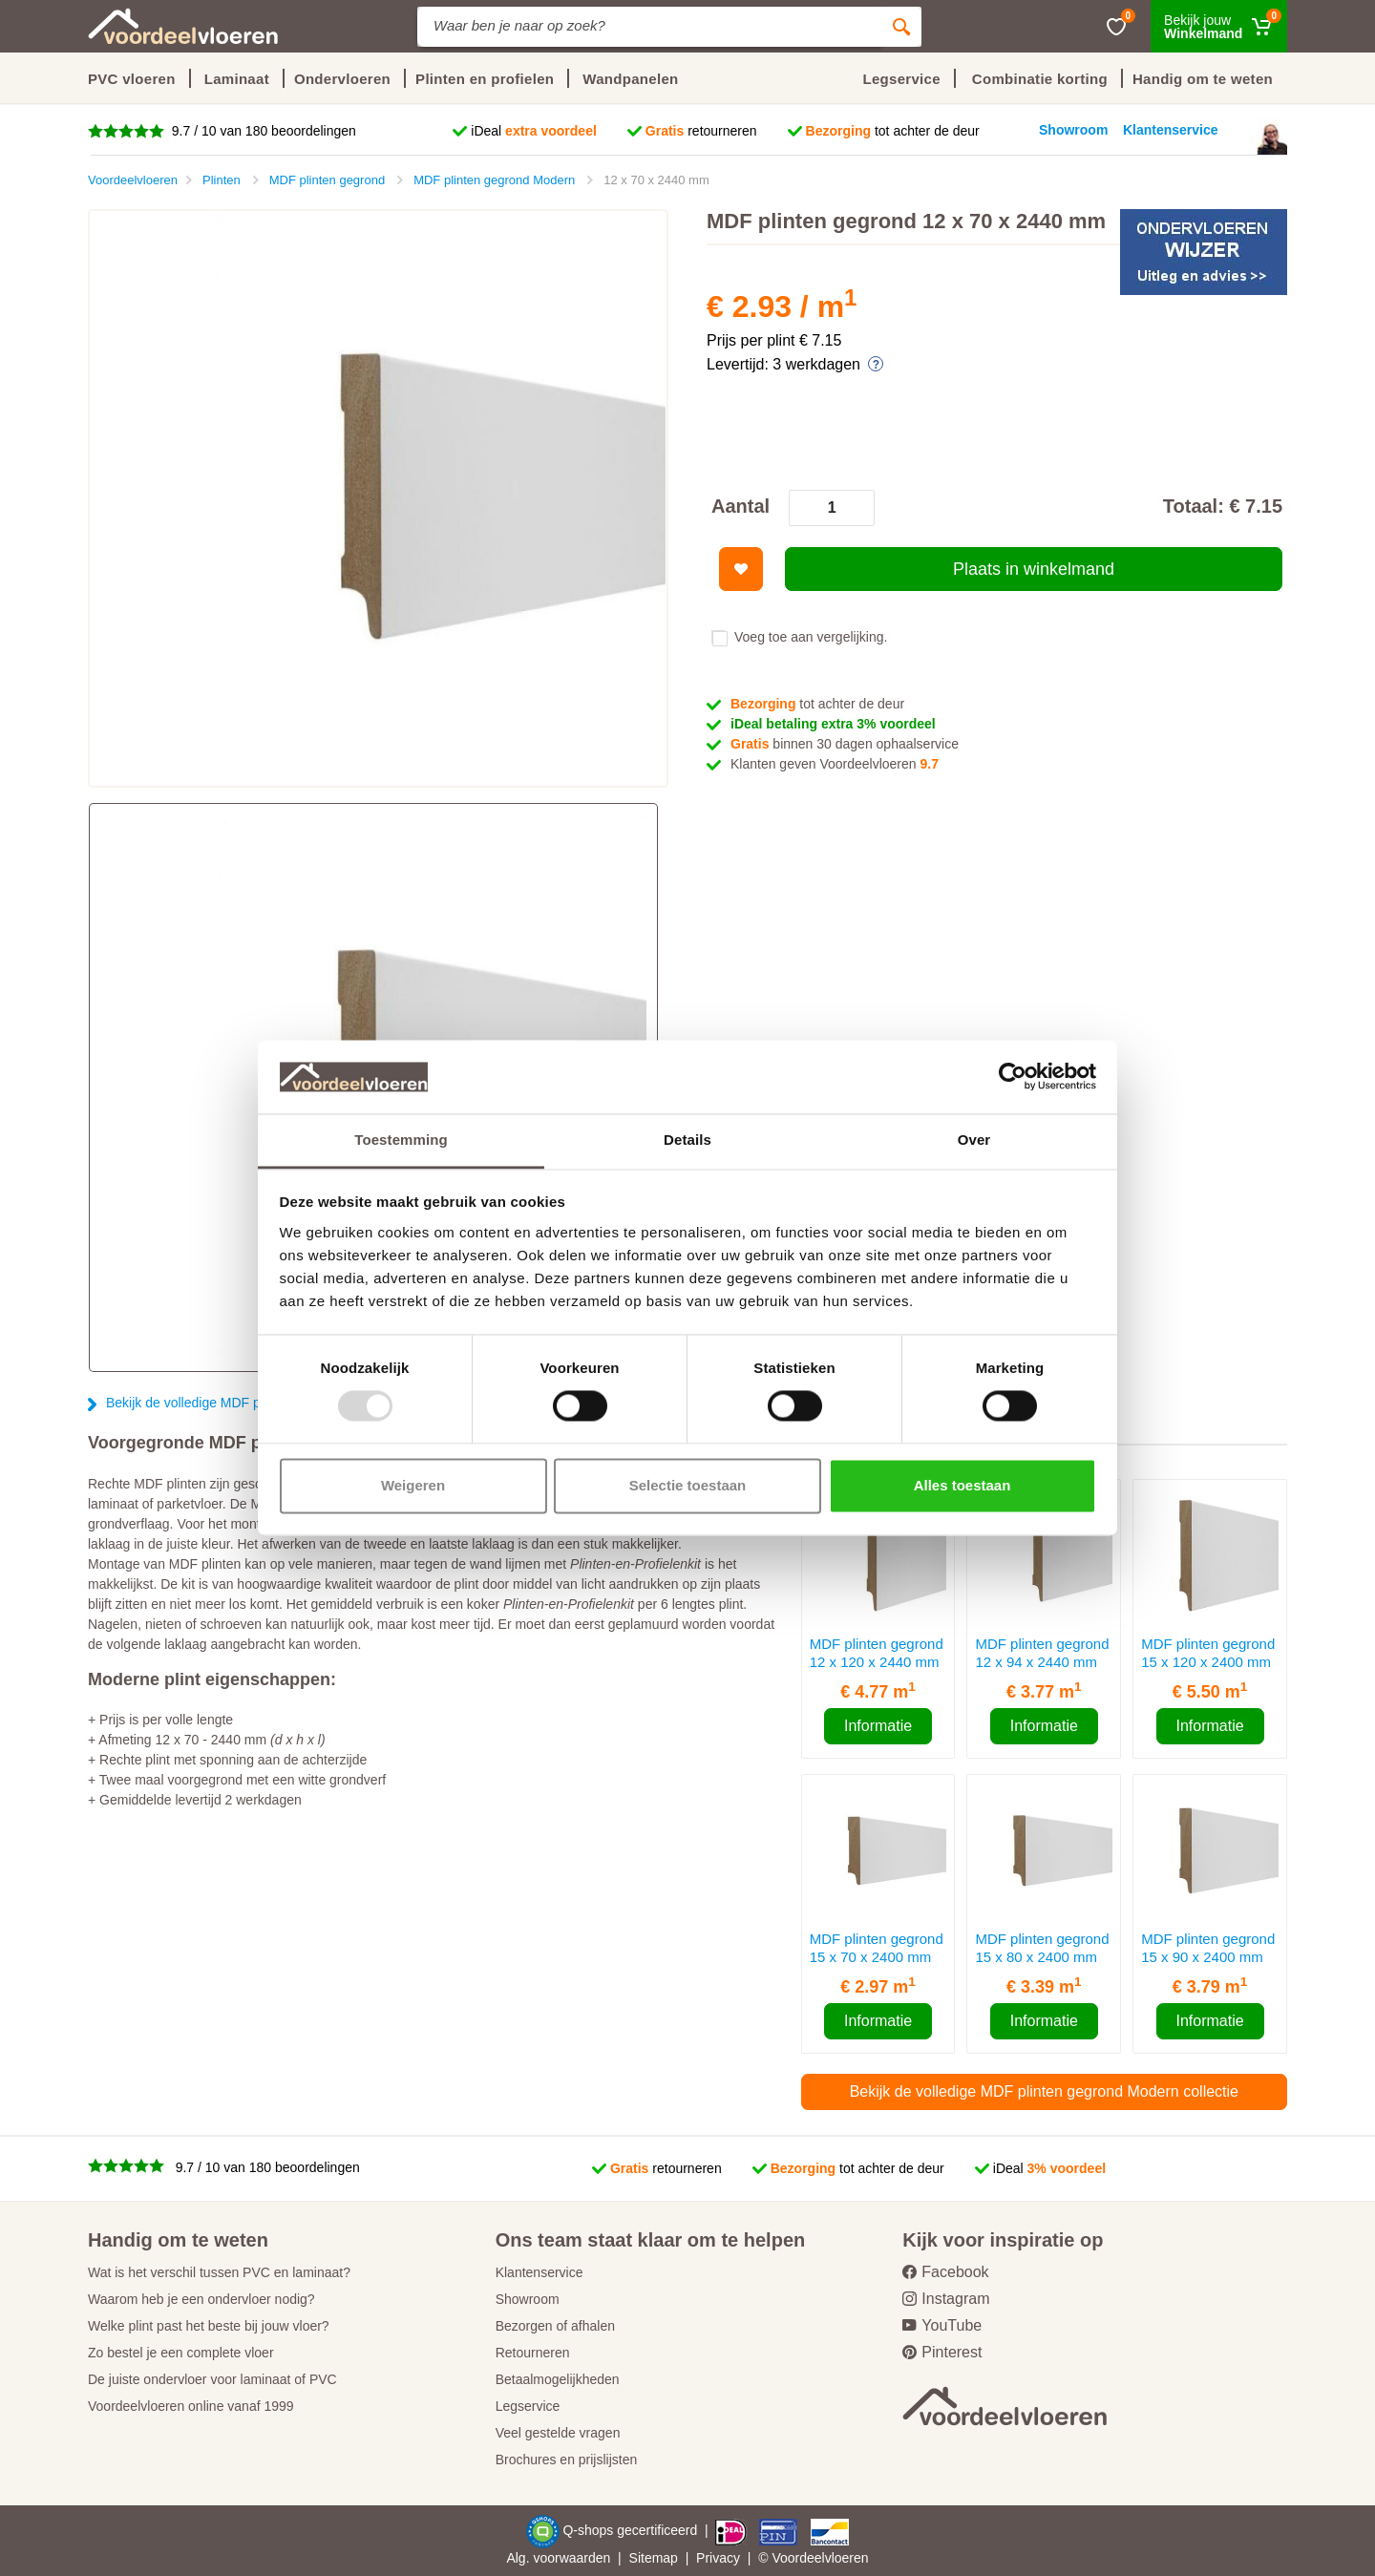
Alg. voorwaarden (558, 2557)
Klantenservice (539, 2272)
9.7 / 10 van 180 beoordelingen (262, 130)
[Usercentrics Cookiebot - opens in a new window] (1012, 1077)
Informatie (878, 1726)
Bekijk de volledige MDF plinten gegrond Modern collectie (1044, 2091)
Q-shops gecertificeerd (631, 2530)
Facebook (945, 2272)
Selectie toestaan (688, 1485)
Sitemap (653, 2557)
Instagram (945, 2299)
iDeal (534, 130)
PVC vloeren (132, 79)
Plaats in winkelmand (1033, 569)
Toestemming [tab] (401, 1139)
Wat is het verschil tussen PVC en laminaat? (219, 2272)
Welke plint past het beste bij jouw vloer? (208, 2325)
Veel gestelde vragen (558, 2432)
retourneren (701, 130)
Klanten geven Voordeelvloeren (834, 763)
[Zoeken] (901, 27)
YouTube (942, 2325)
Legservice (528, 2406)
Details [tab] (687, 1139)
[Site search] (649, 27)
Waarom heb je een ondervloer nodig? (201, 2299)
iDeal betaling (833, 723)
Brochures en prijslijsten (567, 2459)
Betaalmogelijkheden (558, 2379)
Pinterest (942, 2352)
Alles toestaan (962, 1485)
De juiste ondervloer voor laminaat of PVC (212, 2379)
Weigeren (413, 1485)
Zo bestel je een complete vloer (181, 2352)
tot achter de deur (893, 130)
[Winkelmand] (1219, 26)
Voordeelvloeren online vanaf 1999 (191, 2406)
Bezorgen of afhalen (555, 2325)
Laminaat (236, 79)
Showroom (528, 2299)
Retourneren (533, 2352)
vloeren (847, 2557)
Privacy (718, 2557)
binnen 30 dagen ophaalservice (844, 743)
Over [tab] (974, 1139)
